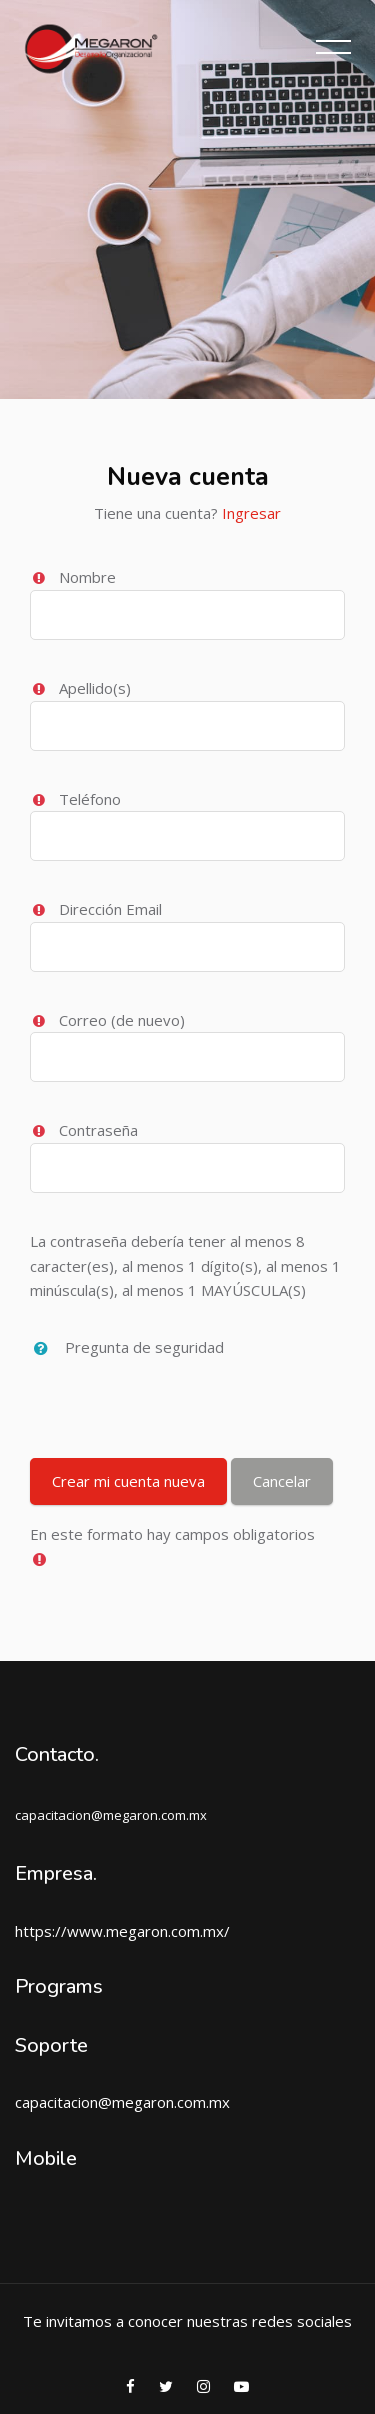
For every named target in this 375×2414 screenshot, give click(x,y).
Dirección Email (110, 909)
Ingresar (251, 513)
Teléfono (90, 799)
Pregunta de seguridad (144, 1347)
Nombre (87, 577)
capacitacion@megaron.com (110, 2102)
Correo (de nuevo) (122, 1020)
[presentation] (182, 1401)
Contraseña (98, 1130)
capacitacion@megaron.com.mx (111, 1815)
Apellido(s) (95, 688)
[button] (45, 1349)
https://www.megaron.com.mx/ (122, 1931)
